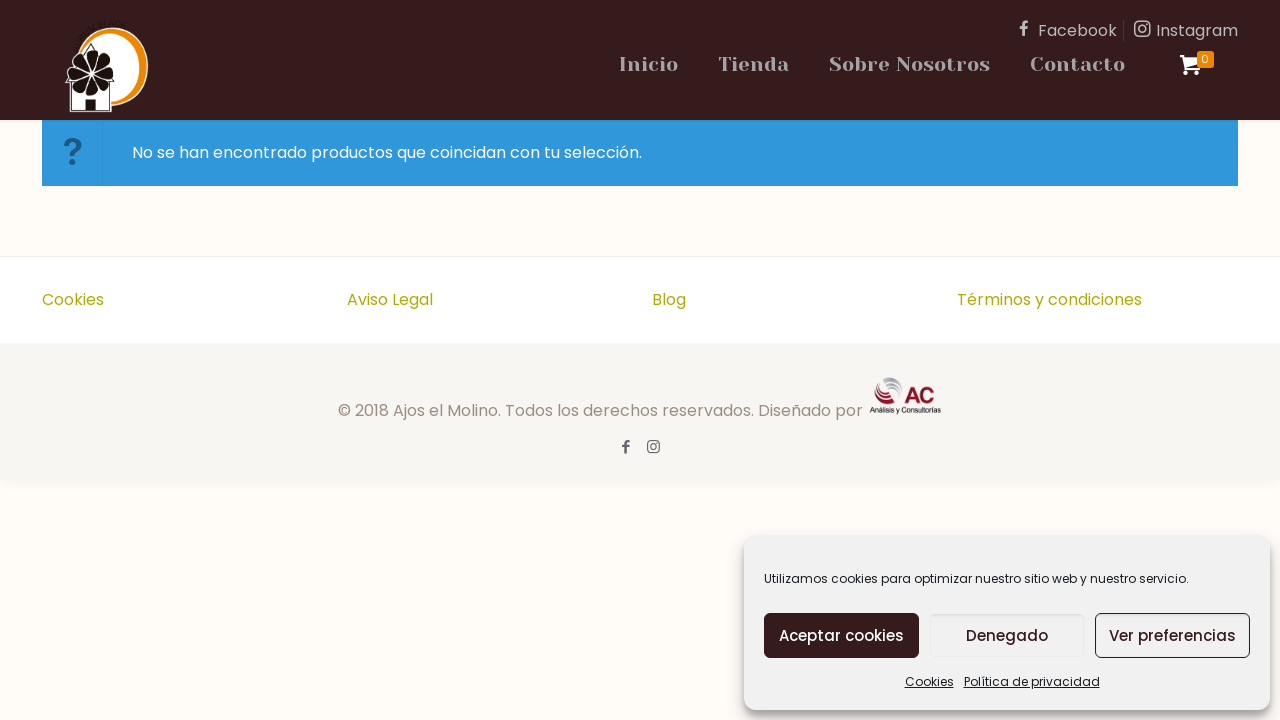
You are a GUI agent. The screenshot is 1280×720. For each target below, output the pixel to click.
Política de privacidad (1032, 681)
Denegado (1007, 635)
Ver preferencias (1172, 635)
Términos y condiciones (1049, 299)
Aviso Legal (390, 299)
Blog (669, 299)
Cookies (929, 681)
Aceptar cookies (841, 635)
